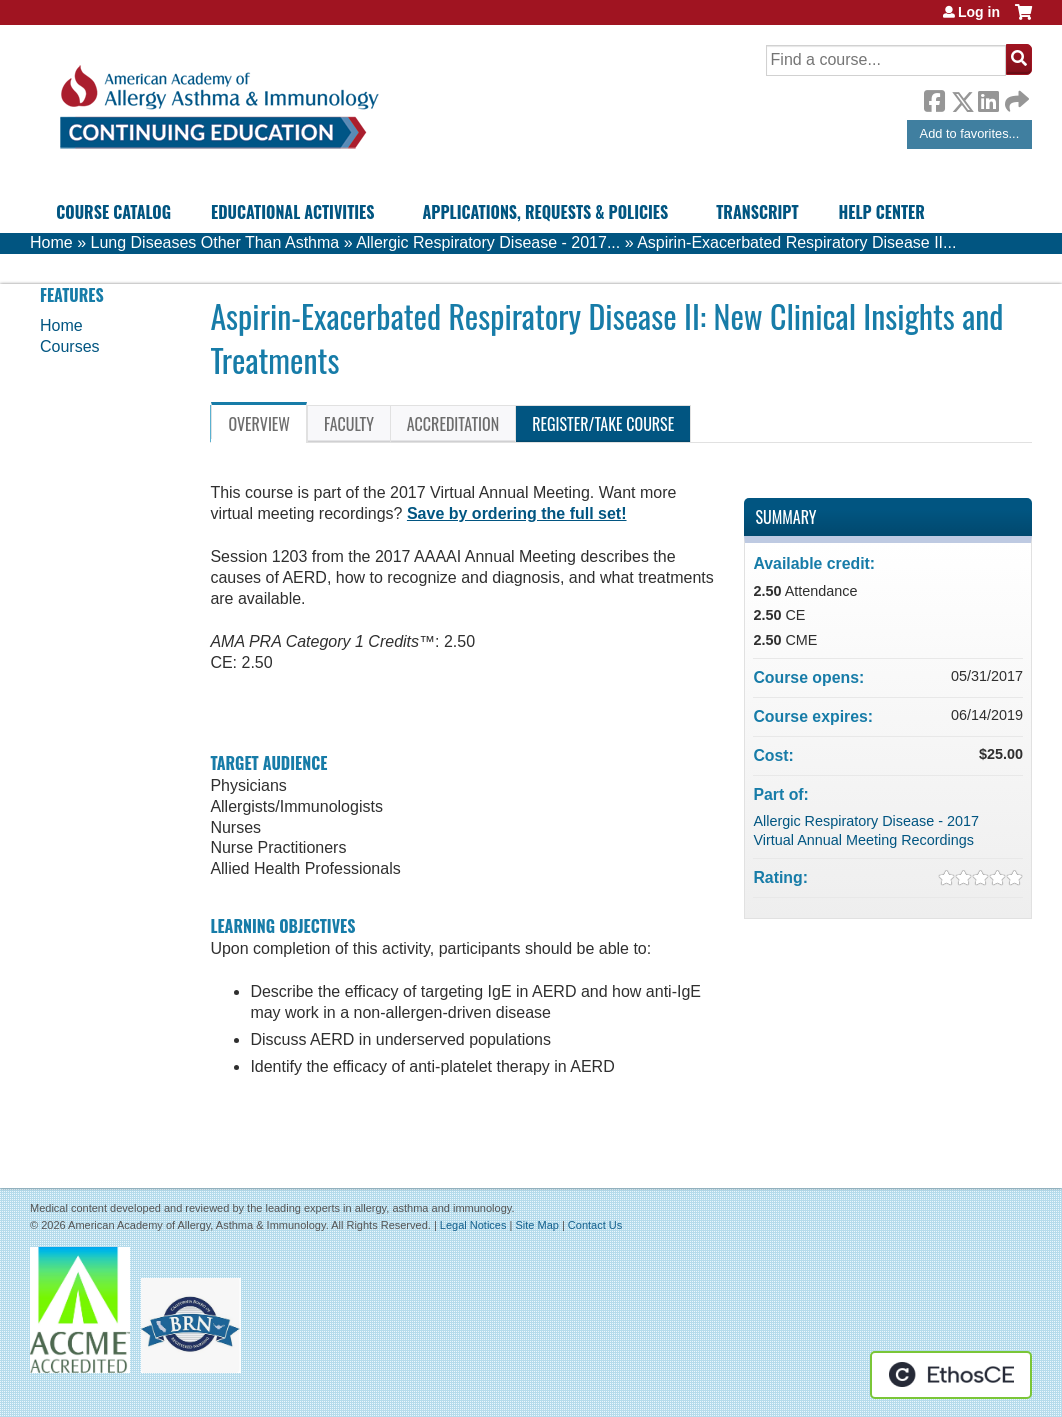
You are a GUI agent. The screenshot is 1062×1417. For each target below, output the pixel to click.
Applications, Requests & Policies (545, 212)
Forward (1015, 96)
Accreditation (453, 424)
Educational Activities (292, 212)
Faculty (349, 424)
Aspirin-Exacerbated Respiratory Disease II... (796, 242)
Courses (70, 346)
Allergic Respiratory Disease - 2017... (488, 242)
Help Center (882, 212)
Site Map (536, 1225)
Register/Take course (603, 424)
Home (51, 242)
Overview (259, 424)
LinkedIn (988, 98)
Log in (979, 12)
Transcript (757, 212)
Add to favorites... (970, 133)
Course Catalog (113, 212)
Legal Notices (473, 1225)
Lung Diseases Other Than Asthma (214, 242)
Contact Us (595, 1225)
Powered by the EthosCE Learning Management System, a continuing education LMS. (951, 1375)
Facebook (934, 98)
